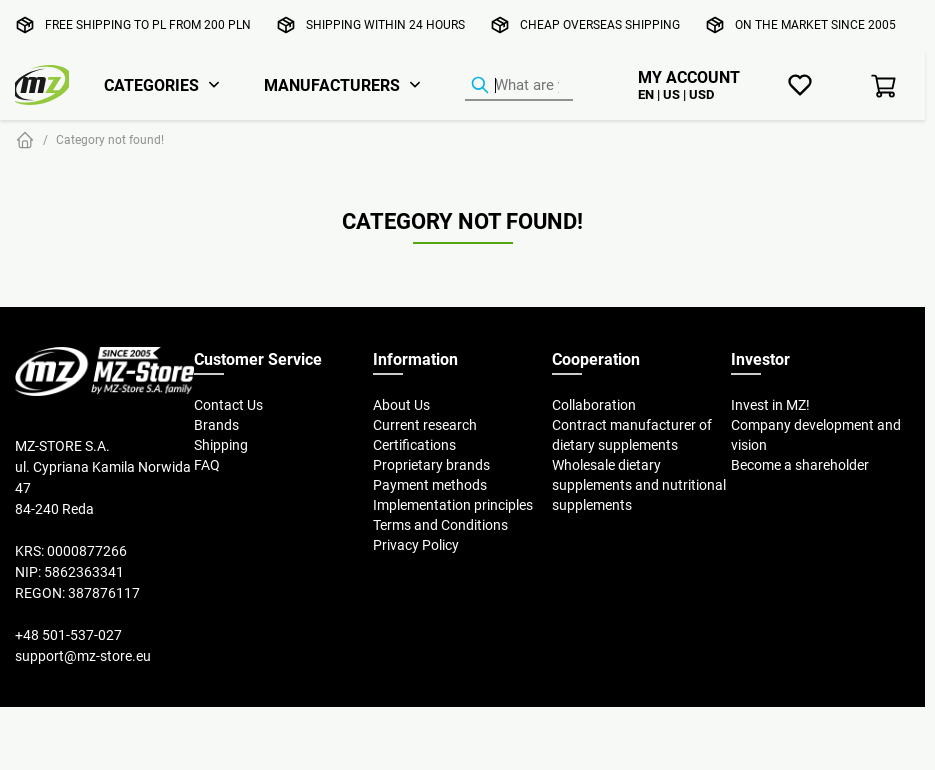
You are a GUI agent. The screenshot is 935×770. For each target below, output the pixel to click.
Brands (216, 425)
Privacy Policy (416, 545)
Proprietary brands (431, 465)
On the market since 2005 (815, 24)
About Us (401, 405)
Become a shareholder (800, 465)
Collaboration (594, 405)
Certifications (414, 445)
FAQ (207, 465)
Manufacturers (332, 85)
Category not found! (110, 139)
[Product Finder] (519, 86)
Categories (151, 85)
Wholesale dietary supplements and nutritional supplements (639, 485)
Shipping (221, 445)
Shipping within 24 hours (385, 24)
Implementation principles (453, 505)
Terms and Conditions (440, 525)
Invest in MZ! (770, 405)
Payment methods (430, 485)
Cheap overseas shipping (600, 24)
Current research (425, 425)
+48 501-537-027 (68, 635)
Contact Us (228, 405)
